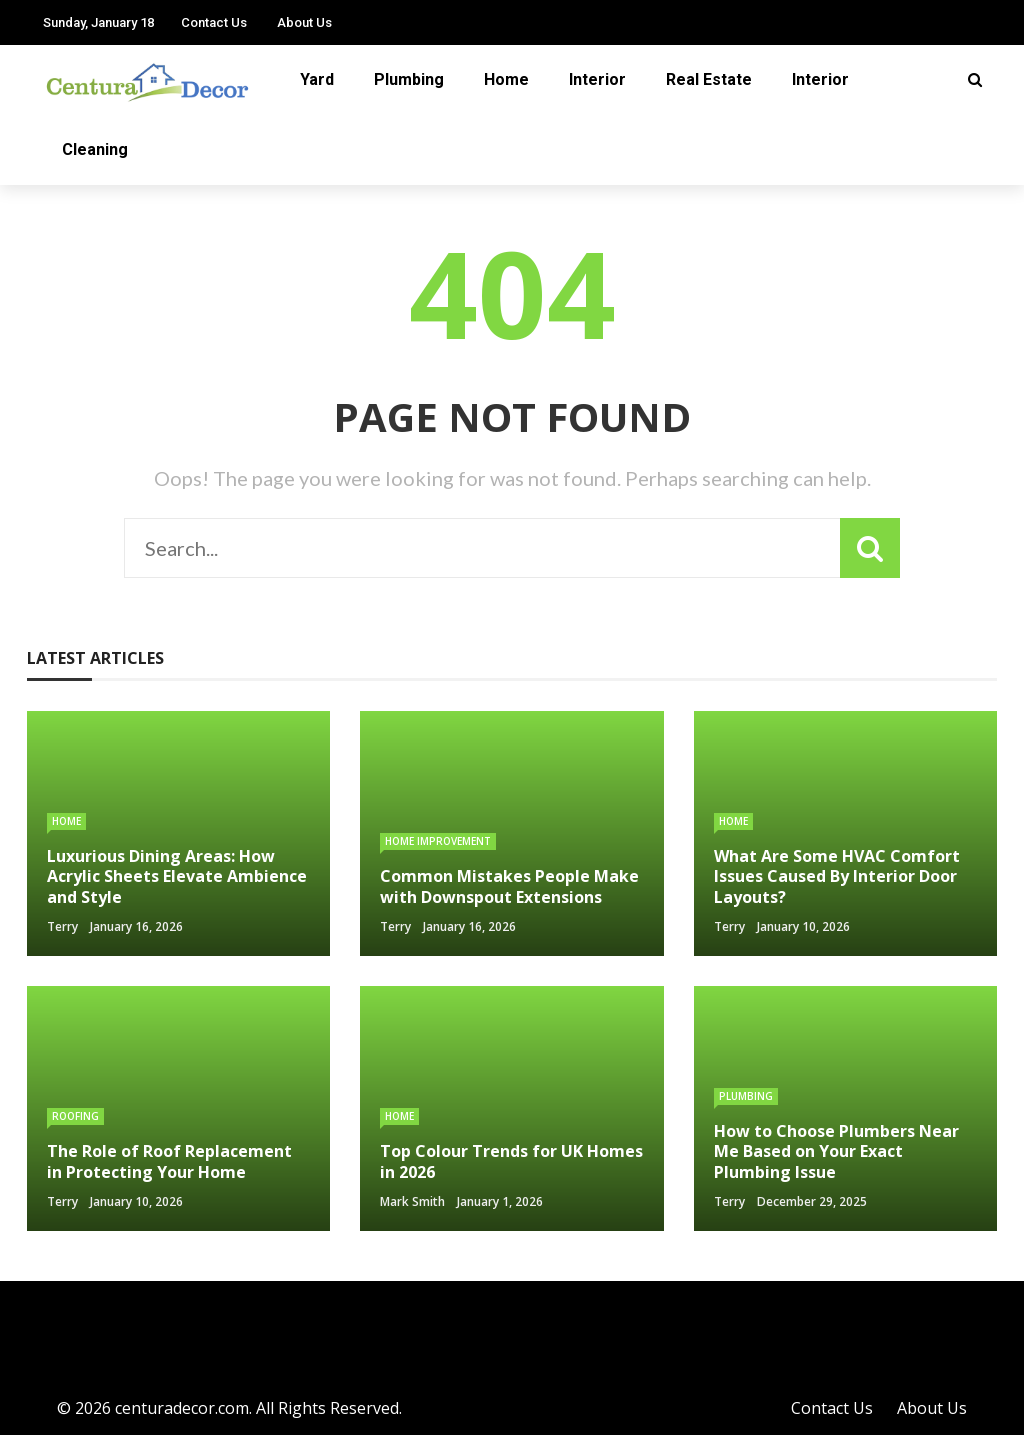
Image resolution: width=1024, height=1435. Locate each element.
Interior (597, 79)
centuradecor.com (182, 1408)
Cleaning (95, 149)
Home (506, 79)
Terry (62, 926)
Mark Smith (412, 1201)
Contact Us (214, 22)
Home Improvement (438, 841)
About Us (304, 22)
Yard (317, 79)
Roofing (75, 1116)
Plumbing (409, 79)
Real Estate (709, 79)
